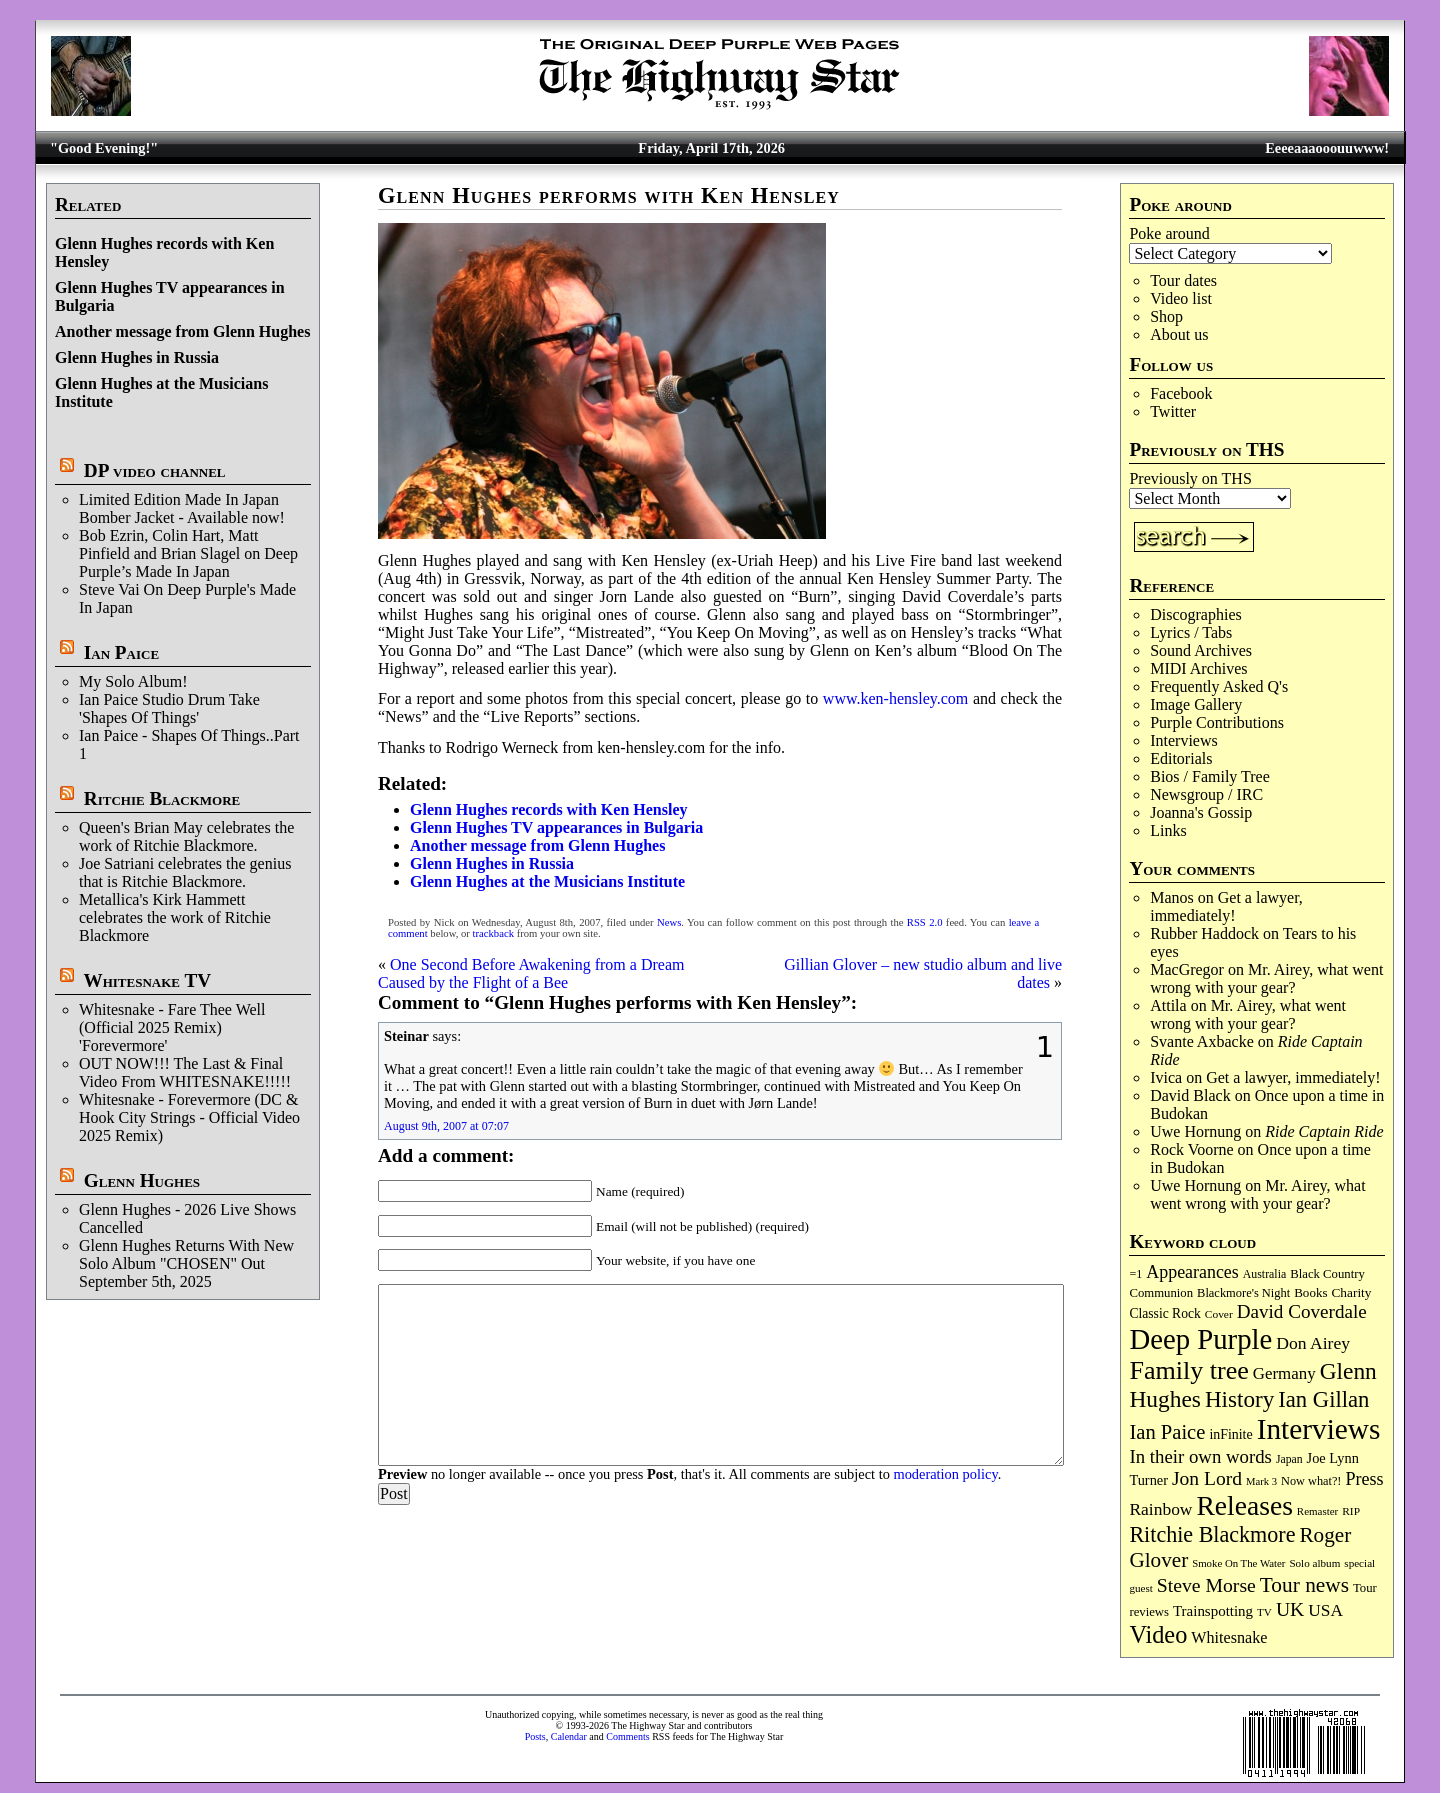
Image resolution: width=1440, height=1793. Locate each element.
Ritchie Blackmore (162, 798)
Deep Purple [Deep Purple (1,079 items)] (1200, 1339)
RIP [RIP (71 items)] (1351, 1511)
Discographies (1196, 614)
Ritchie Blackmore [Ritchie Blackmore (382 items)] (1212, 1534)
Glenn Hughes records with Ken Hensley (549, 809)
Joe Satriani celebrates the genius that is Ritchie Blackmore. (185, 872)
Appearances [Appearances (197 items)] (1192, 1272)
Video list (1181, 298)
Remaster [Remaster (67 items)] (1317, 1511)
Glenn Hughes (142, 1180)
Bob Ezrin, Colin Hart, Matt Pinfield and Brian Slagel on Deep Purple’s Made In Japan (188, 553)
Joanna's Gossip (1201, 812)
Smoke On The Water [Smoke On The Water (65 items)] (1238, 1563)
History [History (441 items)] (1239, 1399)
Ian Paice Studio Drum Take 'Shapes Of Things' (169, 708)
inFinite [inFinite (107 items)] (1230, 1434)
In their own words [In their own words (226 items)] (1200, 1456)
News (669, 922)
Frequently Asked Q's (1219, 686)
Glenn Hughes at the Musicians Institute (547, 881)
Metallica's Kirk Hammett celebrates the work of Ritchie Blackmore (175, 917)
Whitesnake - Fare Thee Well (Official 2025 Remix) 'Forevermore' (172, 1027)
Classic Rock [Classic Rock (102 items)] (1164, 1313)
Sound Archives (1201, 650)
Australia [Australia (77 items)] (1264, 1274)
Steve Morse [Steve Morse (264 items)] (1206, 1585)
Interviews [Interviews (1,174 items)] (1319, 1429)
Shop (1166, 316)
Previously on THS (1190, 478)
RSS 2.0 (925, 922)
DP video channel (155, 470)
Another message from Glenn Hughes (182, 331)
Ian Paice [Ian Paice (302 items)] (1167, 1432)
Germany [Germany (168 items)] (1284, 1373)
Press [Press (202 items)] (1364, 1479)
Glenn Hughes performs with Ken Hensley (609, 195)
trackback (493, 933)
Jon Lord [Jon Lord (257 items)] (1207, 1478)
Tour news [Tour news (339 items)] (1304, 1585)
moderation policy (945, 1474)
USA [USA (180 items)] (1325, 1610)
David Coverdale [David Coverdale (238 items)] (1302, 1311)
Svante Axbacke (1202, 1041)
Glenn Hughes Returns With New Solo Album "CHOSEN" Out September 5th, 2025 (186, 1263)
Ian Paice (121, 652)
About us (1179, 334)
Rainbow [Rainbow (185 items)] (1160, 1509)
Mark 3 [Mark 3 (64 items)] (1261, 1481)
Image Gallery (1196, 704)
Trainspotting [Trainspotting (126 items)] (1213, 1611)
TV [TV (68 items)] (1264, 1612)
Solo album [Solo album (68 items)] (1314, 1563)
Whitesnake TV (147, 980)
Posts (535, 1736)
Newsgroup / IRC (1206, 794)
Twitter (1173, 411)
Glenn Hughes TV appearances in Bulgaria (556, 827)
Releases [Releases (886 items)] (1244, 1505)
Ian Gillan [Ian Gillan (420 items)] (1323, 1399)
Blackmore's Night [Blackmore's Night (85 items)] (1243, 1293)
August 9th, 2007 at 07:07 (446, 1126)
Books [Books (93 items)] (1310, 1292)
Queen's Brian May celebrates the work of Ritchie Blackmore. (186, 836)
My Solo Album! (133, 681)
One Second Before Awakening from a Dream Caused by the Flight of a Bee (531, 973)
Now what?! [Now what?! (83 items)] (1311, 1481)
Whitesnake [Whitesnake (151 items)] (1229, 1637)
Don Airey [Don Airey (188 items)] (1313, 1343)
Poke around (1169, 233)
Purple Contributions (1217, 722)
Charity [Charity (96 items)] (1351, 1292)
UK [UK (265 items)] (1290, 1609)
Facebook (1181, 393)
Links (1168, 830)
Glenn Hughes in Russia (137, 357)
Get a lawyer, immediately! (1226, 906)
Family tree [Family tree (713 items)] (1188, 1370)
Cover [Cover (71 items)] (1219, 1314)
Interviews (1184, 740)
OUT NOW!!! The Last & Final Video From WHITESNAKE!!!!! (185, 1072)
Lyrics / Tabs (1191, 632)
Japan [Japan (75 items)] (1289, 1459)
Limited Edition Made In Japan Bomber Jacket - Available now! (182, 508)
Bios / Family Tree (1210, 776)
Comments (627, 1736)
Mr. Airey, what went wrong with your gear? (1266, 978)
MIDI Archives (1198, 668)
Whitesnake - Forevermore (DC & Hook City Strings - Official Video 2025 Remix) (189, 1117)
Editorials (1181, 758)
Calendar (569, 1736)
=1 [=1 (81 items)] (1135, 1274)
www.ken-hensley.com (895, 698)
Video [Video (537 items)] (1158, 1634)
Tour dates (1183, 280)
